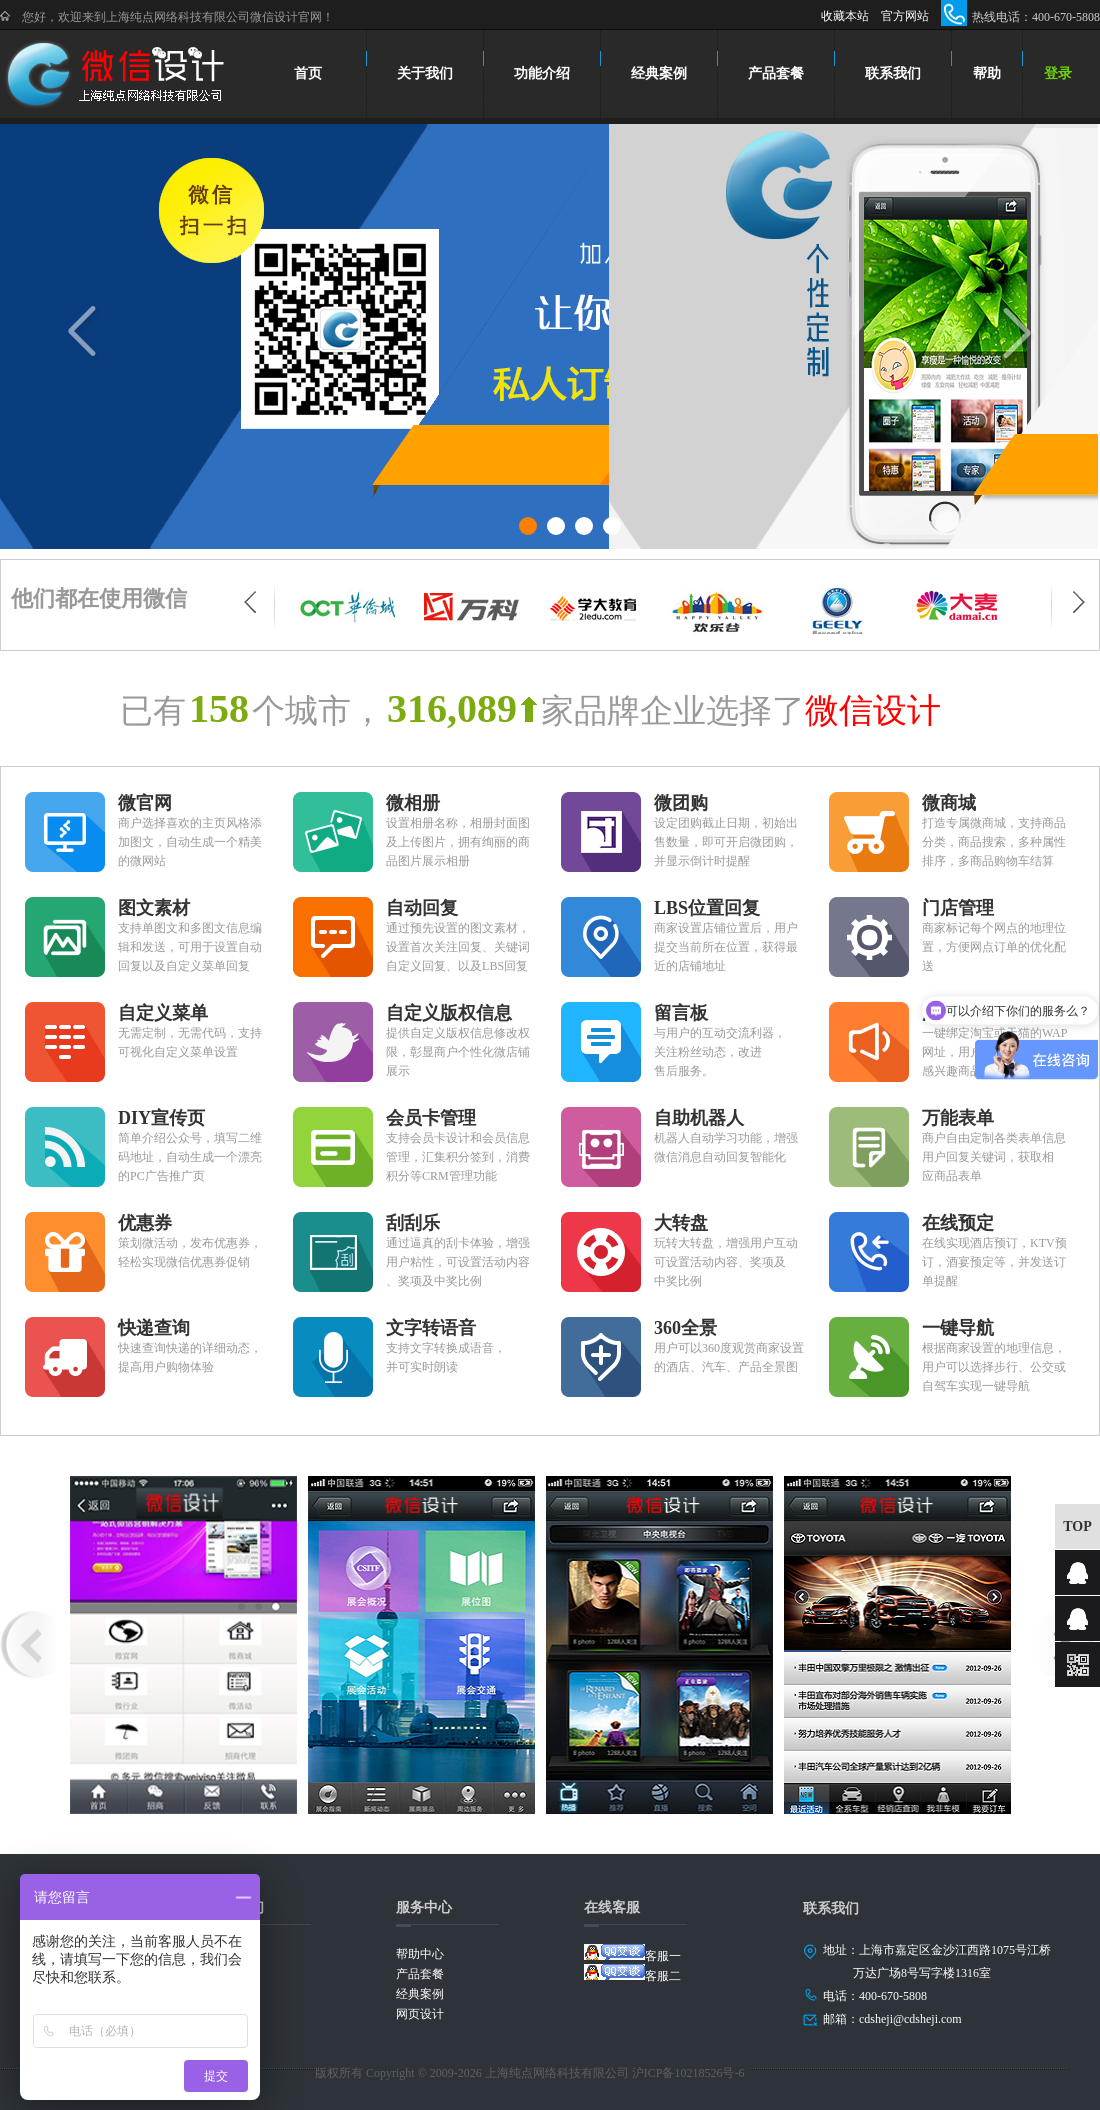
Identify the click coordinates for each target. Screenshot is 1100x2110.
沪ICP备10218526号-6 (688, 2073)
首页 (308, 73)
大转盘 (681, 1223)
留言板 (681, 1013)
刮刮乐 (413, 1223)
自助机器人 (699, 1118)
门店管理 (958, 908)
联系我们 (893, 73)
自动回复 (422, 908)
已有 (153, 711)
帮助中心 (420, 1954)
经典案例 (659, 73)
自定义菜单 (163, 1013)
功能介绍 (542, 73)
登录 (1058, 73)
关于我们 (425, 73)
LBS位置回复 (707, 908)
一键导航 (958, 1328)
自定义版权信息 (449, 1013)
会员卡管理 (431, 1118)
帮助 (987, 73)
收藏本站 (845, 16)
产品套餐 (776, 73)
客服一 (632, 1953)
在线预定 (958, 1223)
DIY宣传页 (161, 1118)
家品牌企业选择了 (673, 711)
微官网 (145, 803)
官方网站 (905, 16)
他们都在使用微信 (99, 598)
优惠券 (145, 1223)
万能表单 (958, 1118)
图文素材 (154, 908)
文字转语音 (431, 1328)
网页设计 (420, 2014)
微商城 (949, 803)
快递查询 (154, 1328)
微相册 (413, 803)
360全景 (685, 1328)
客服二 (632, 1973)
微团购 (681, 803)
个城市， (318, 711)
